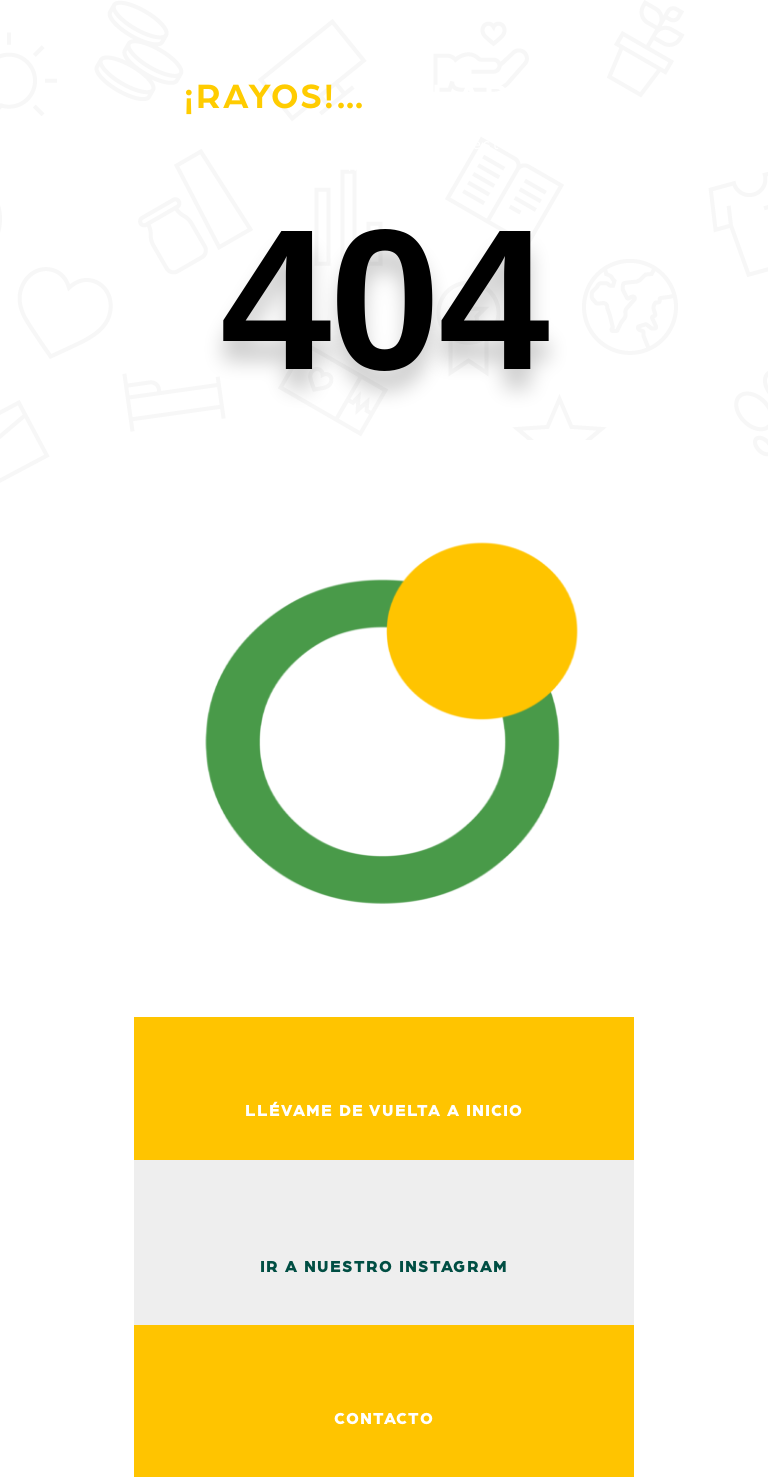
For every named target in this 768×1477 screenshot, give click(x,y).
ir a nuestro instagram (384, 1267)
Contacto (384, 1419)
